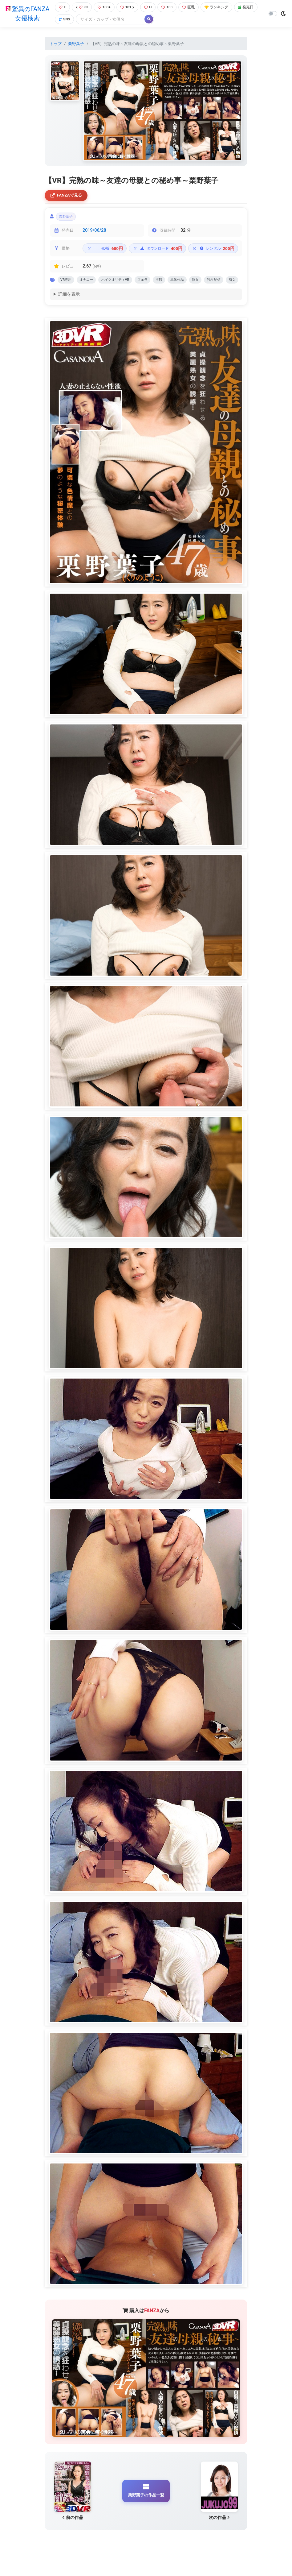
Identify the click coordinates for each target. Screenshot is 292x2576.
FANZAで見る (67, 196)
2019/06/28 (94, 233)
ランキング (222, 7)
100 (170, 7)
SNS (90, 20)
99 (81, 7)
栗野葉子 (76, 44)
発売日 (66, 20)
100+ (105, 7)
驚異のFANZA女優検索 (27, 14)
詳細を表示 (69, 310)
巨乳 (192, 7)
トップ (56, 44)
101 (129, 7)
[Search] (137, 20)
